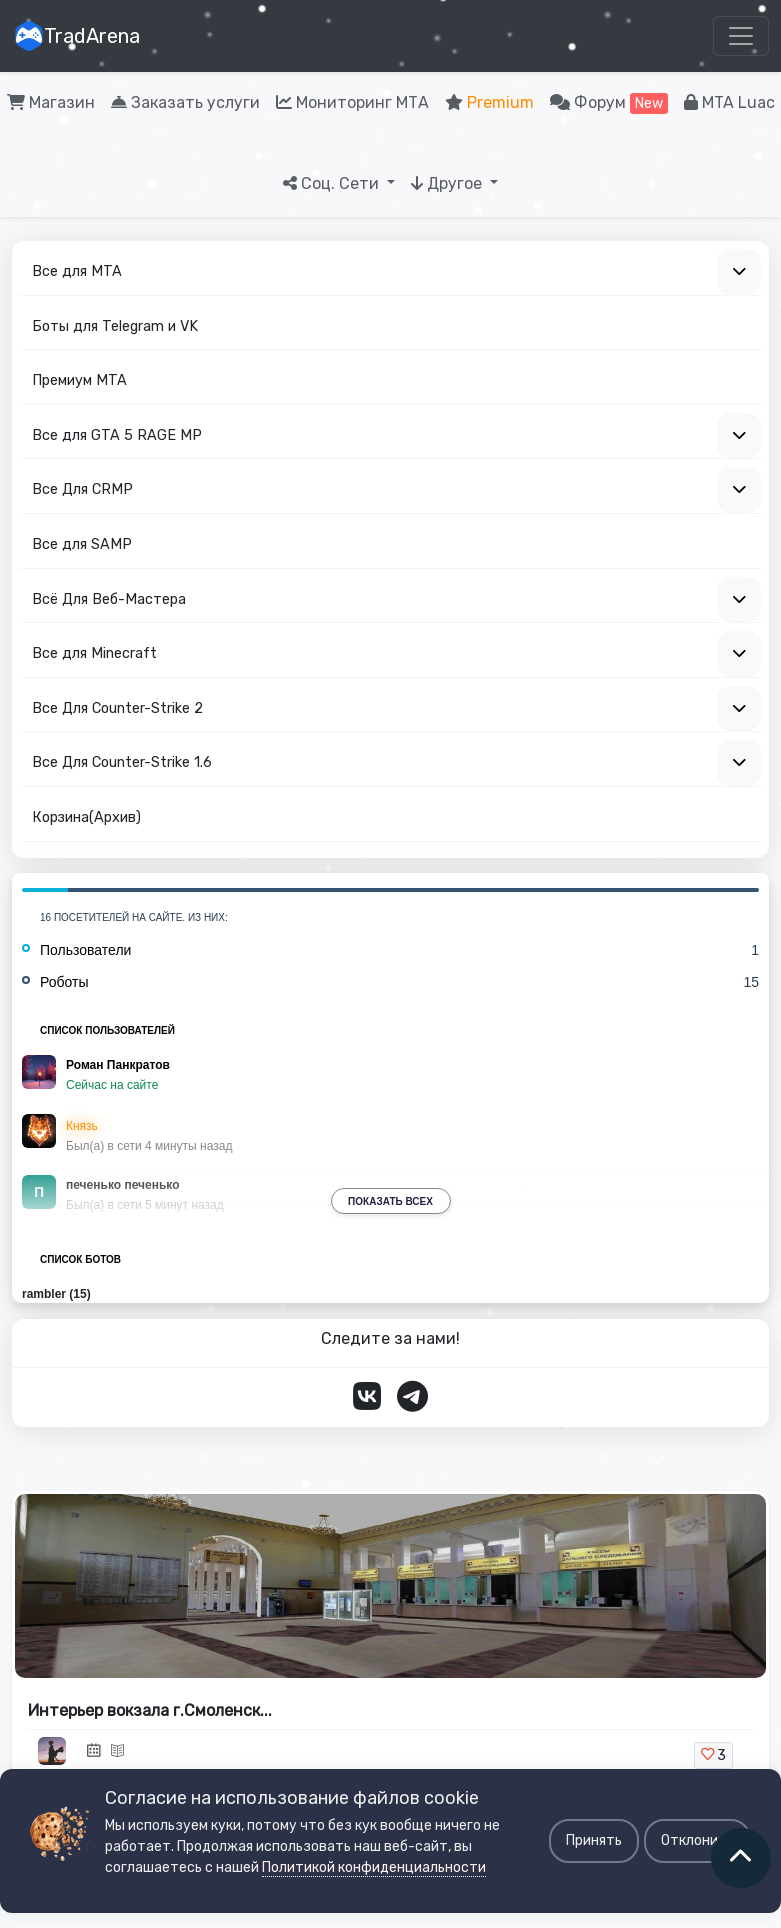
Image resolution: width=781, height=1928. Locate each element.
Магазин (51, 102)
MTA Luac (729, 102)
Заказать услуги (185, 102)
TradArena (77, 36)
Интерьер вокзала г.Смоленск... (150, 1710)
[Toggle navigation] (741, 36)
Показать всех (390, 1201)
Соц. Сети (333, 183)
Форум (609, 103)
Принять (594, 1840)
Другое (448, 183)
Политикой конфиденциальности (374, 1867)
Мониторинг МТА (352, 102)
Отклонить (697, 1840)
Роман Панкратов (118, 1065)
